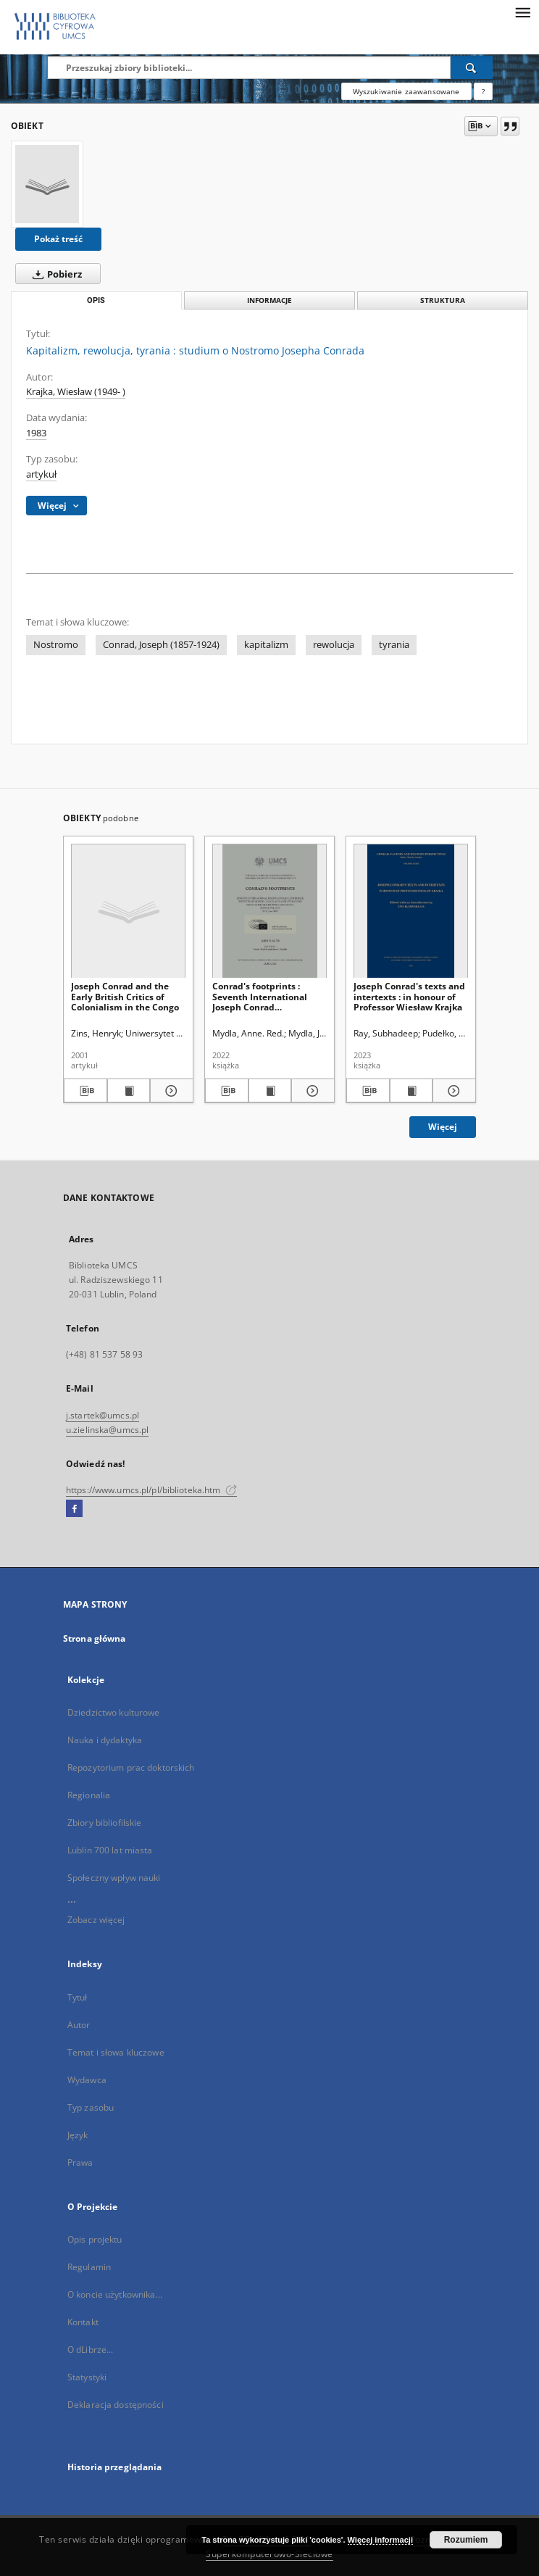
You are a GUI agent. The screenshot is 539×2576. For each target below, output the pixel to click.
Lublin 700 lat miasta (110, 1850)
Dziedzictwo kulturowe (113, 1712)
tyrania (394, 645)
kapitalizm (266, 645)
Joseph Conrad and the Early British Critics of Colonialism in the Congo (125, 996)
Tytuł (77, 1997)
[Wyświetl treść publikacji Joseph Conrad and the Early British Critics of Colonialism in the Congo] (129, 1090)
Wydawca (86, 2080)
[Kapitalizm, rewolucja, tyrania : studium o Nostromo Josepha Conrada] (47, 184)
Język (77, 2135)
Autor (79, 2025)
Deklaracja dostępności (115, 2404)
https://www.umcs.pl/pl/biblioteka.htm (151, 1490)
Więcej (442, 1127)
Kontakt (83, 2322)
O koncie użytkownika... (114, 2294)
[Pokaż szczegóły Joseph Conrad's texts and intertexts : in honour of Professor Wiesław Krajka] (452, 1090)
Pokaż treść (58, 239)
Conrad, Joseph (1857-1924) (161, 645)
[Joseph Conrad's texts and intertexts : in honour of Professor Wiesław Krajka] (410, 911)
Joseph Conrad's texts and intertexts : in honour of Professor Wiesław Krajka (409, 996)
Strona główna (94, 1638)
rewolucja (333, 645)
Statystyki (86, 2377)
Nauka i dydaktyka (104, 1740)
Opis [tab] (96, 300)
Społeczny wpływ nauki (114, 1877)
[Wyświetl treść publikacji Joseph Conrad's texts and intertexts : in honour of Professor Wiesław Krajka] (411, 1090)
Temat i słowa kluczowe (115, 2052)
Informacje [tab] (269, 300)
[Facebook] (74, 1509)
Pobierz (54, 274)
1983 (36, 433)
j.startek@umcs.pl (102, 1415)
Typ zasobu (90, 2107)
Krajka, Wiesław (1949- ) (75, 392)
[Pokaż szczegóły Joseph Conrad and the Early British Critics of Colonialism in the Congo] (170, 1090)
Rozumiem (466, 2540)
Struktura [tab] (442, 300)
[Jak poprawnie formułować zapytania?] (483, 91)
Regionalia (88, 1795)
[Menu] (522, 11)
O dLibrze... (90, 2349)
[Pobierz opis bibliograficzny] (85, 1090)
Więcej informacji (380, 2539)
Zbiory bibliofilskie (104, 1822)
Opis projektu (94, 2239)
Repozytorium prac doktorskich (130, 1767)
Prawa (80, 2162)
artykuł (41, 474)
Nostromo (55, 645)
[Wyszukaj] (472, 67)
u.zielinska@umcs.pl (107, 1430)
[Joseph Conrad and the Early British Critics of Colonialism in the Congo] (128, 911)
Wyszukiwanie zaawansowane (406, 91)
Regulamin (89, 2267)
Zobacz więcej (96, 1920)
